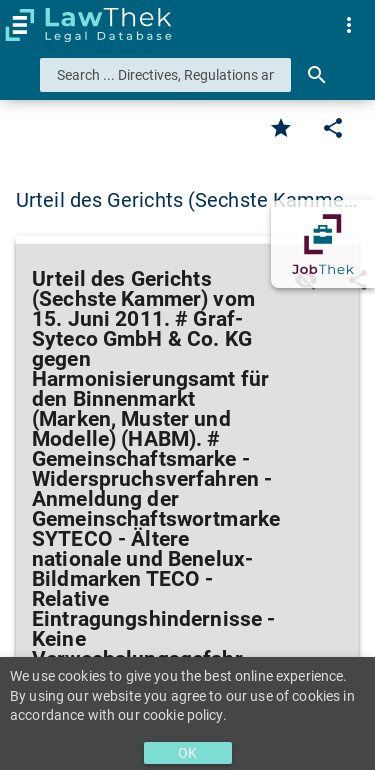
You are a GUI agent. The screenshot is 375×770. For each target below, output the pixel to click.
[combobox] (165, 75)
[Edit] (333, 128)
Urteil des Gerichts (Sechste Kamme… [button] (187, 200)
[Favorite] (281, 128)
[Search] (317, 75)
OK (187, 753)
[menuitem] (349, 25)
